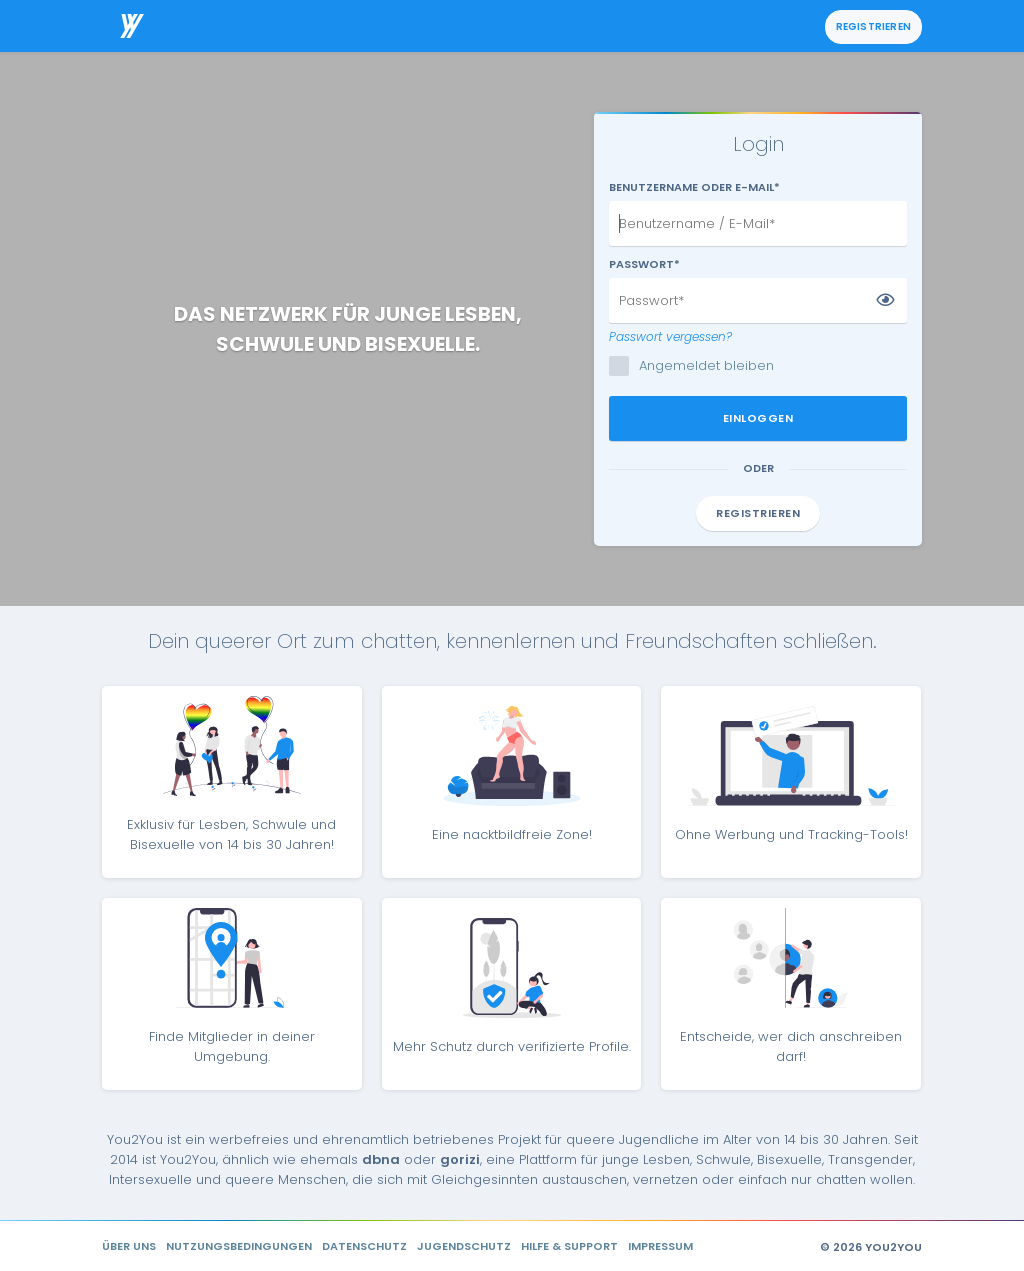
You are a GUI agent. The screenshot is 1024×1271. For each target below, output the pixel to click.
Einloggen (758, 418)
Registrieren (873, 26)
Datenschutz (364, 1246)
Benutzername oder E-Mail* (694, 187)
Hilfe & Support (569, 1246)
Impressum (660, 1246)
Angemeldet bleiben (698, 366)
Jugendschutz (464, 1246)
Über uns (129, 1246)
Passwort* (644, 264)
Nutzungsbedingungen (239, 1246)
